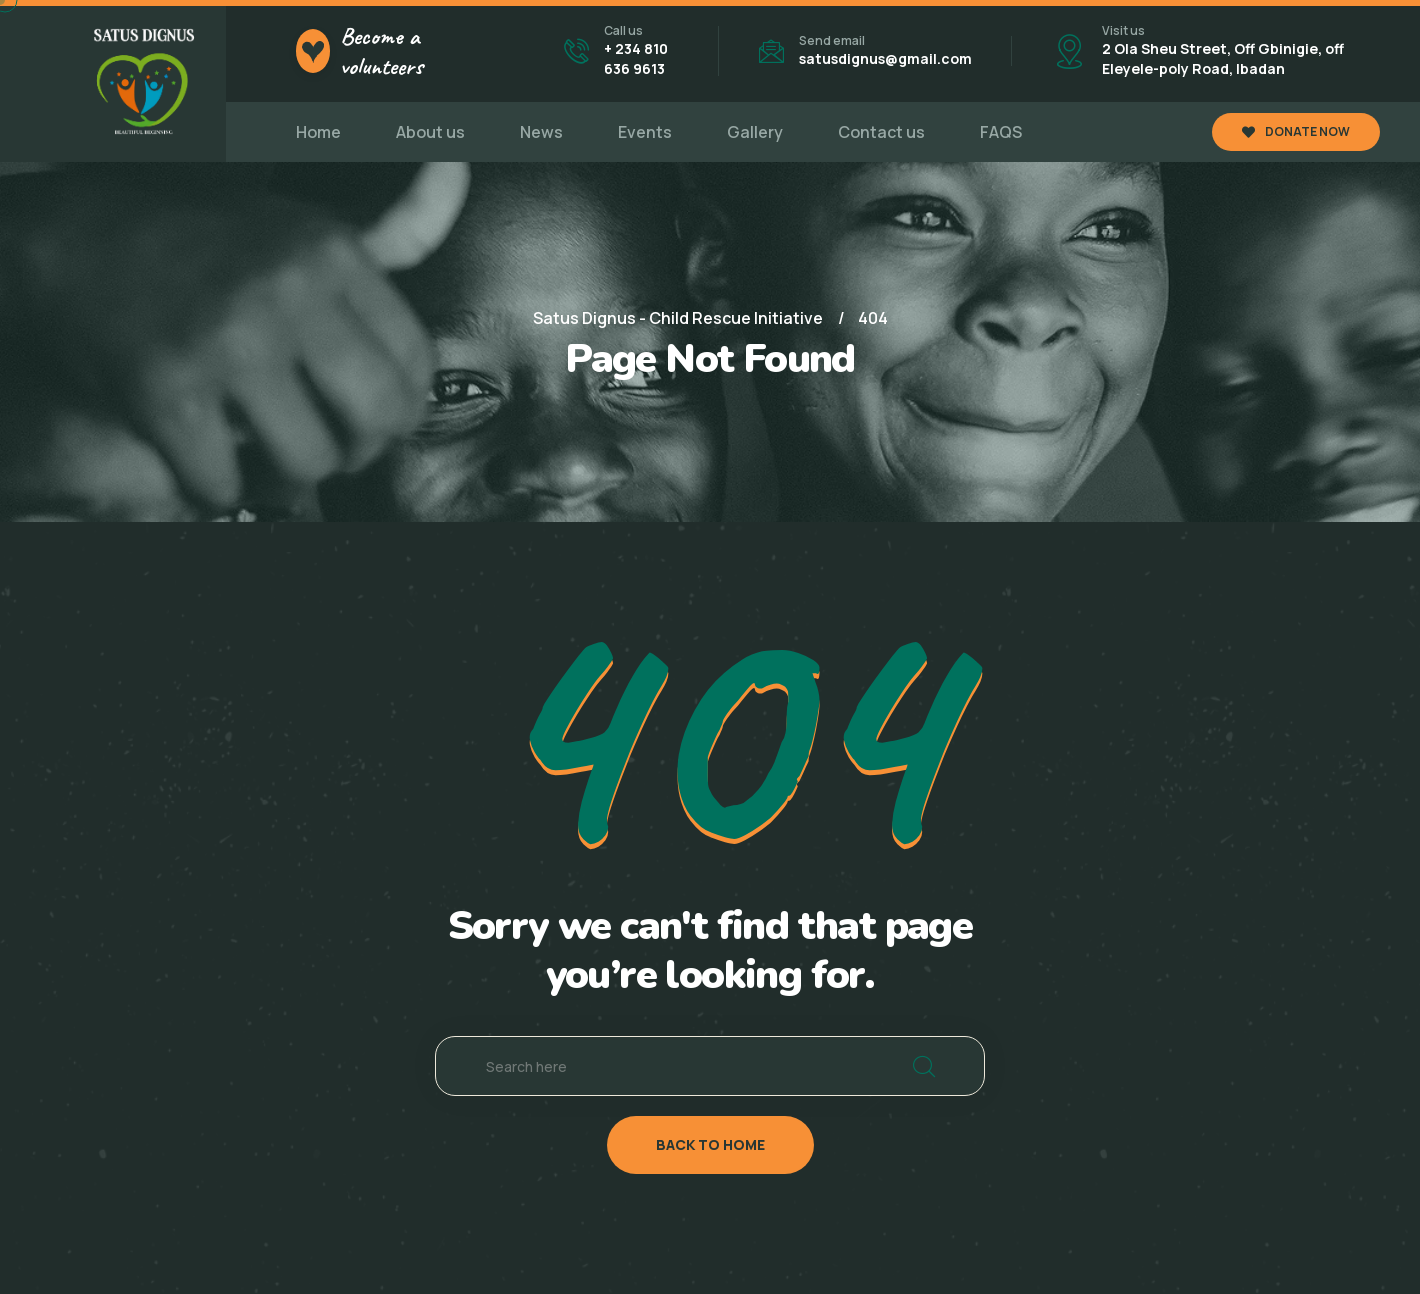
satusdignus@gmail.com (885, 58)
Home (318, 132)
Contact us (881, 132)
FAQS (1001, 132)
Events (645, 132)
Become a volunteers (381, 51)
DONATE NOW (1296, 131)
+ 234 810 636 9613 (636, 58)
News (541, 132)
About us (430, 132)
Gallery (755, 132)
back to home (710, 1144)
